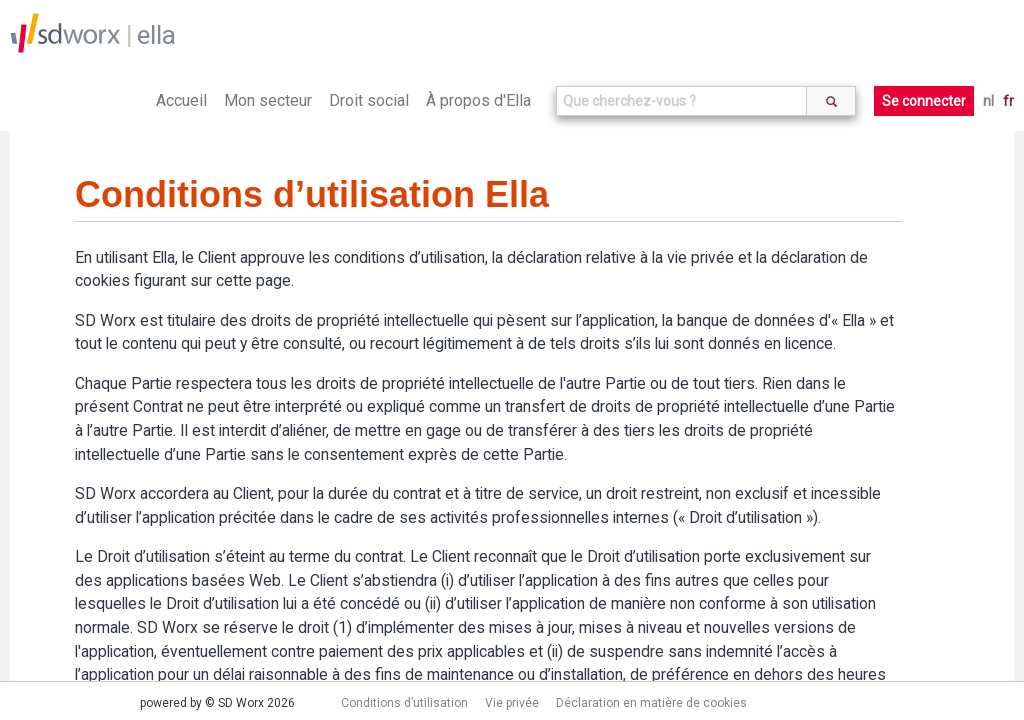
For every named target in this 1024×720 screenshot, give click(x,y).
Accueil (181, 100)
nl (988, 101)
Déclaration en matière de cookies (651, 703)
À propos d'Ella (478, 100)
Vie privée (512, 703)
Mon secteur (268, 100)
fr (1008, 101)
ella (156, 35)
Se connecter (924, 101)
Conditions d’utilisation (404, 703)
